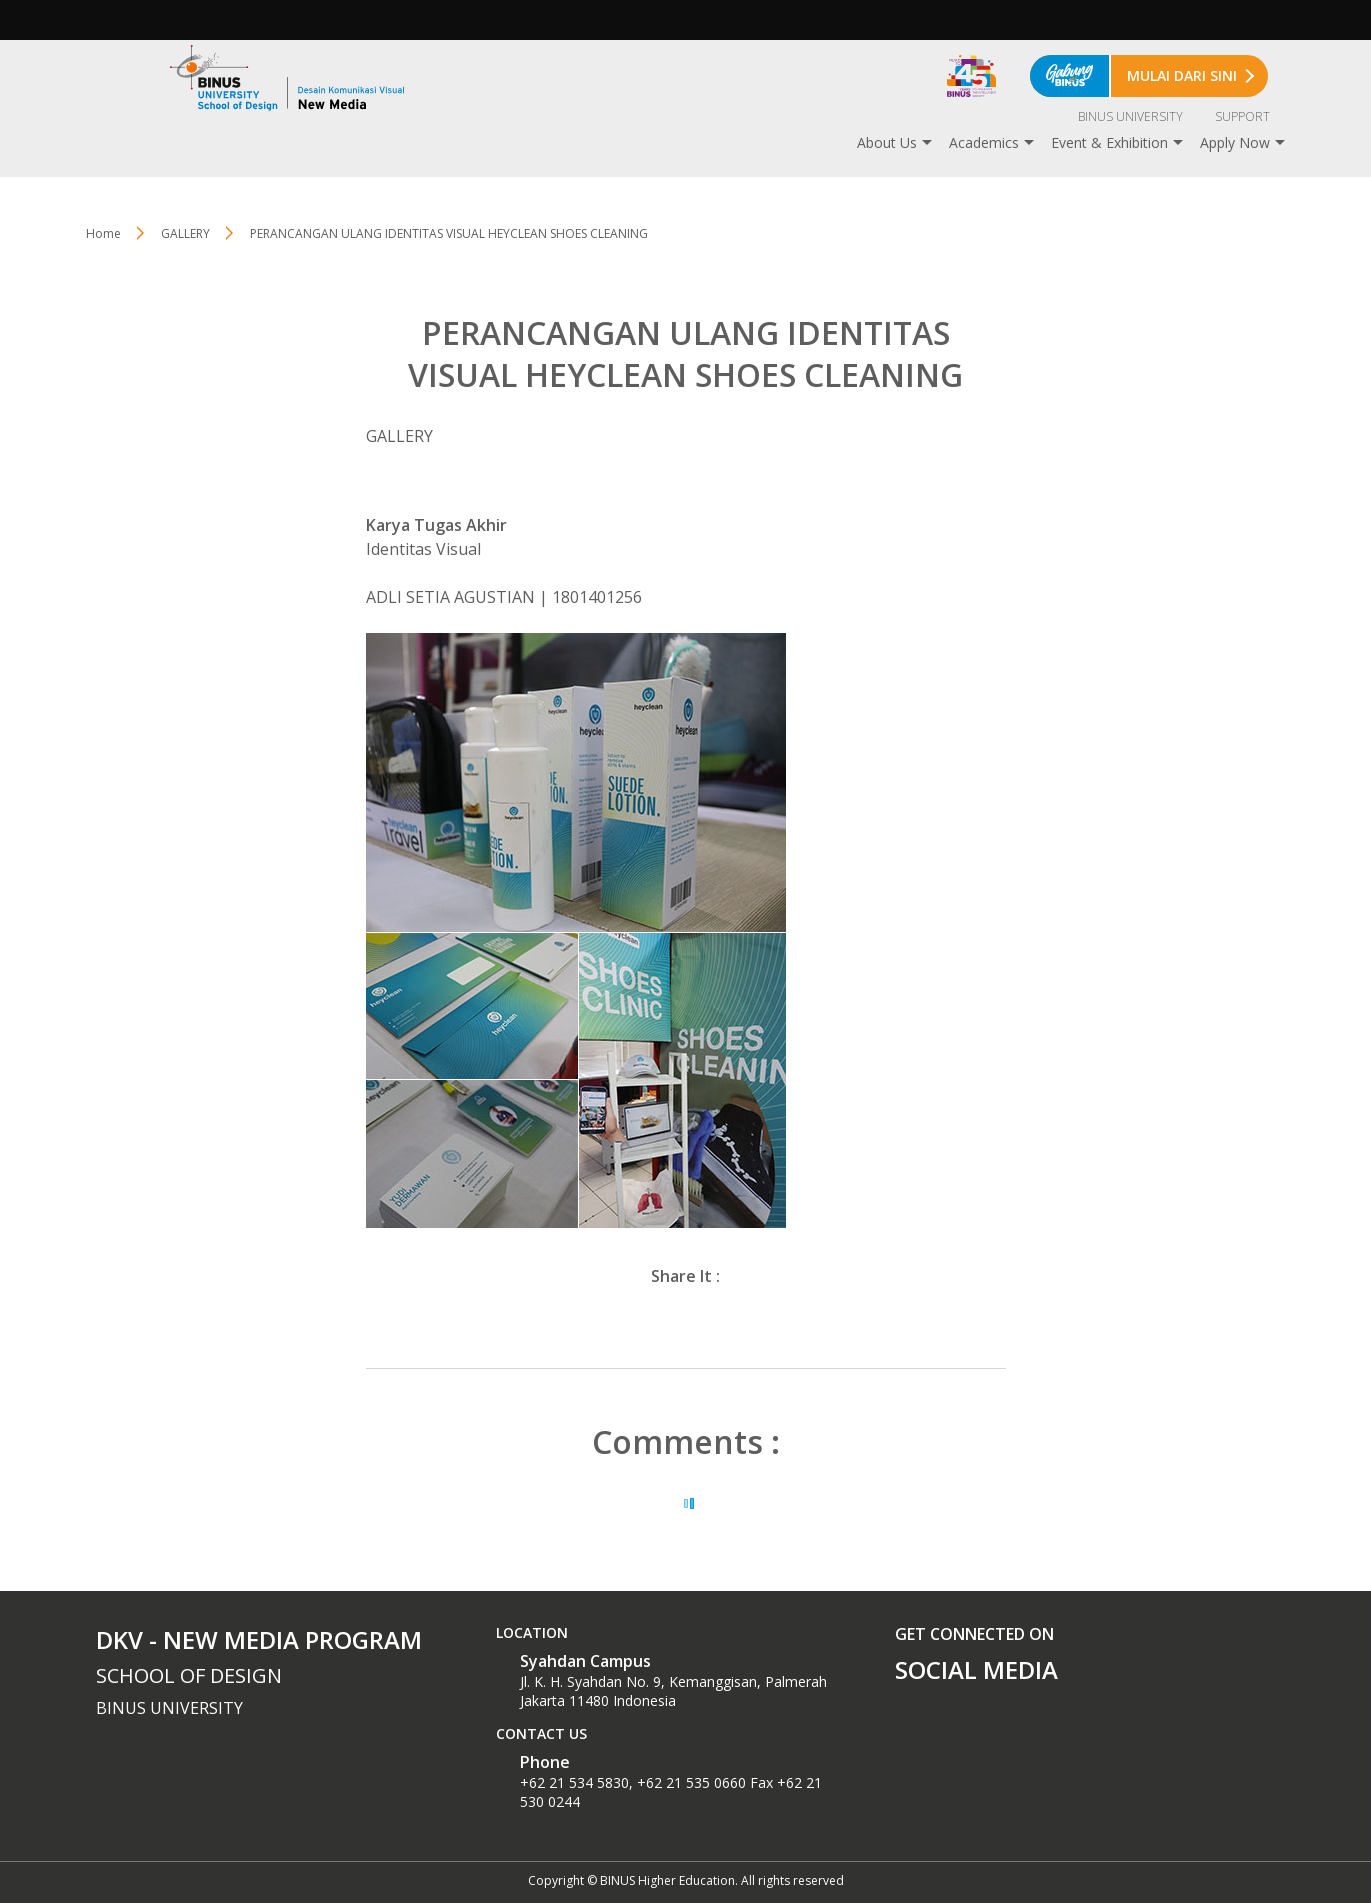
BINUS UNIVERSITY (1130, 116)
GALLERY (185, 233)
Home (103, 233)
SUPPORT (1242, 116)
